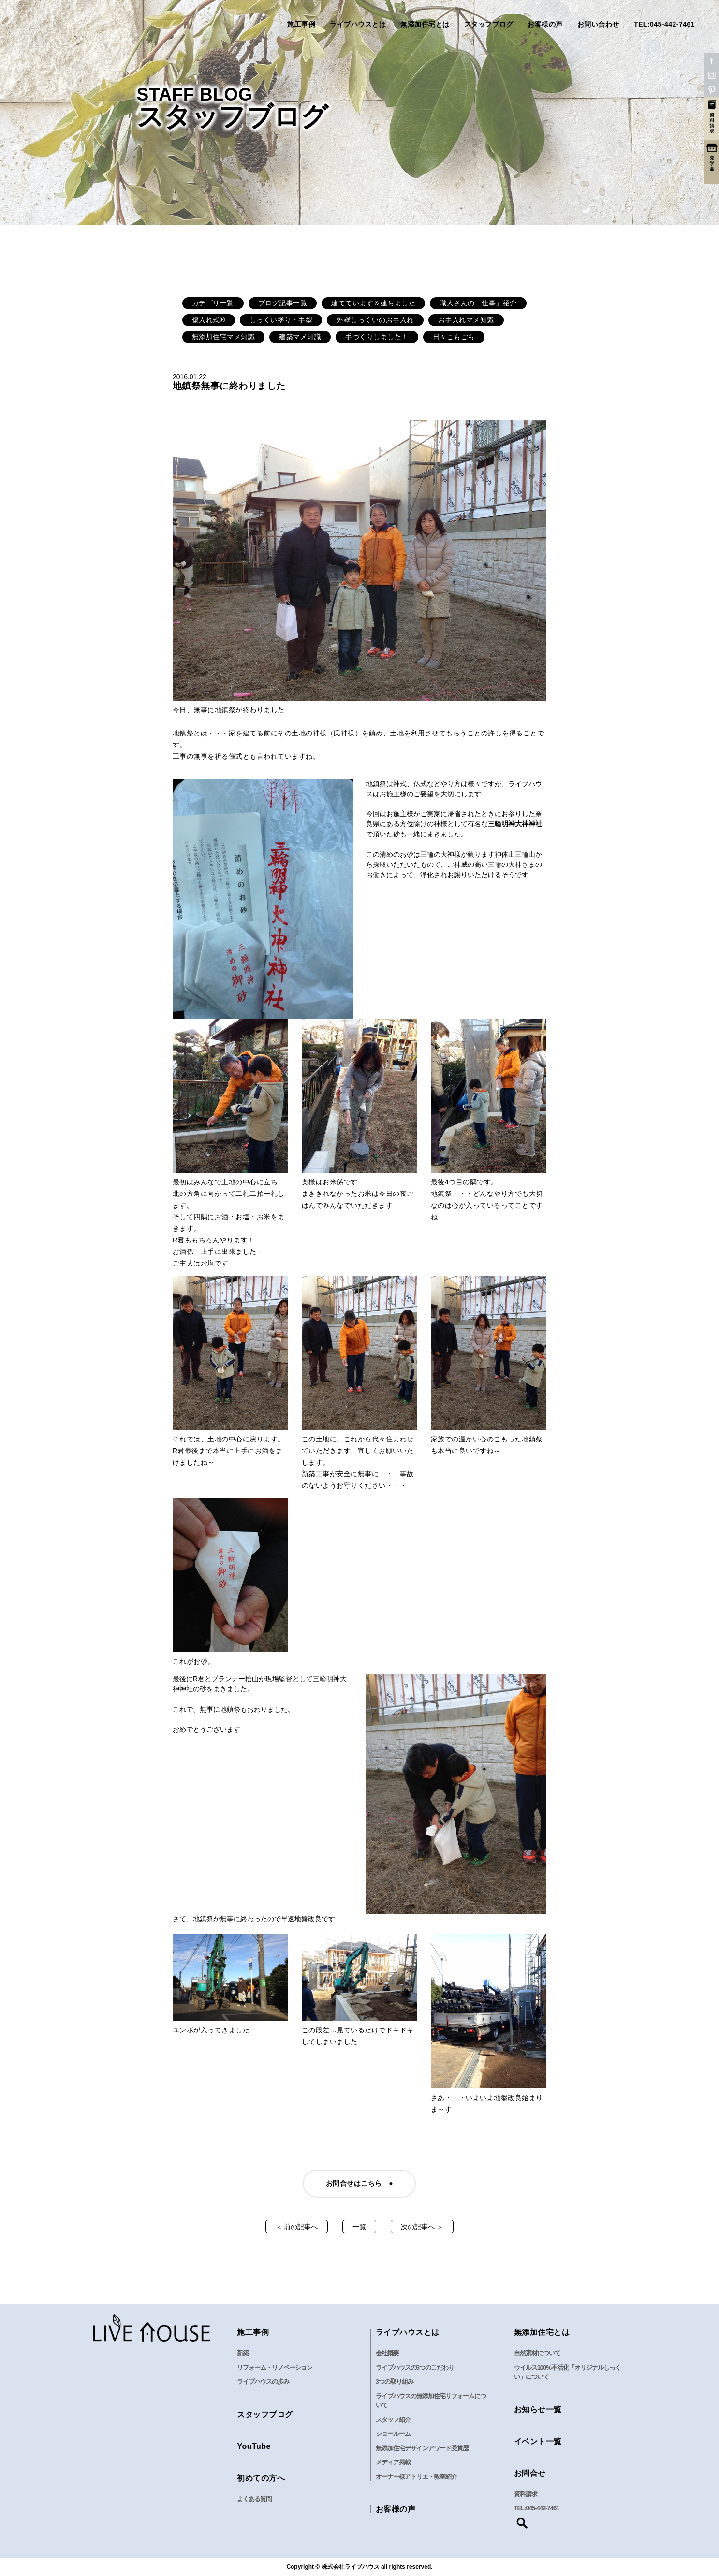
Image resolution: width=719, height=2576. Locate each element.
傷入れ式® (208, 320)
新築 (243, 2353)
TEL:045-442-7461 (664, 24)
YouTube (254, 2446)
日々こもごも (454, 337)
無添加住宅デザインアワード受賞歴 (422, 2448)
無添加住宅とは (425, 24)
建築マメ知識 (300, 337)
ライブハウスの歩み (263, 2381)
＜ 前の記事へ (297, 2227)
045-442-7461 (542, 2508)
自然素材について (537, 2353)
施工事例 (301, 24)
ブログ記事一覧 (283, 303)
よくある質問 (254, 2499)
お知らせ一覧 (538, 2409)
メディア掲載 (393, 2462)
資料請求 (525, 2494)
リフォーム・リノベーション (274, 2367)
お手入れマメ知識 (466, 320)
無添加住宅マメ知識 (223, 337)
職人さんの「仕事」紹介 (478, 303)
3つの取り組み (394, 2381)
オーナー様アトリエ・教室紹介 (416, 2476)
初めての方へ (261, 2478)
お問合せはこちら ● (359, 2183)
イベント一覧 (538, 2441)
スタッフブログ (489, 24)
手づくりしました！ (377, 337)
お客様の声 (545, 24)
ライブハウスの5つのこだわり (415, 2367)
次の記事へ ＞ (422, 2227)
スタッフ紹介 (393, 2419)
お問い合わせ (598, 24)
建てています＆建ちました (373, 303)
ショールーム (393, 2433)
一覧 (359, 2227)
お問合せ (530, 2473)
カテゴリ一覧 (213, 303)
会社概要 (387, 2353)
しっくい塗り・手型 (281, 320)
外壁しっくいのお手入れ (375, 320)
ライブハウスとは (358, 24)
